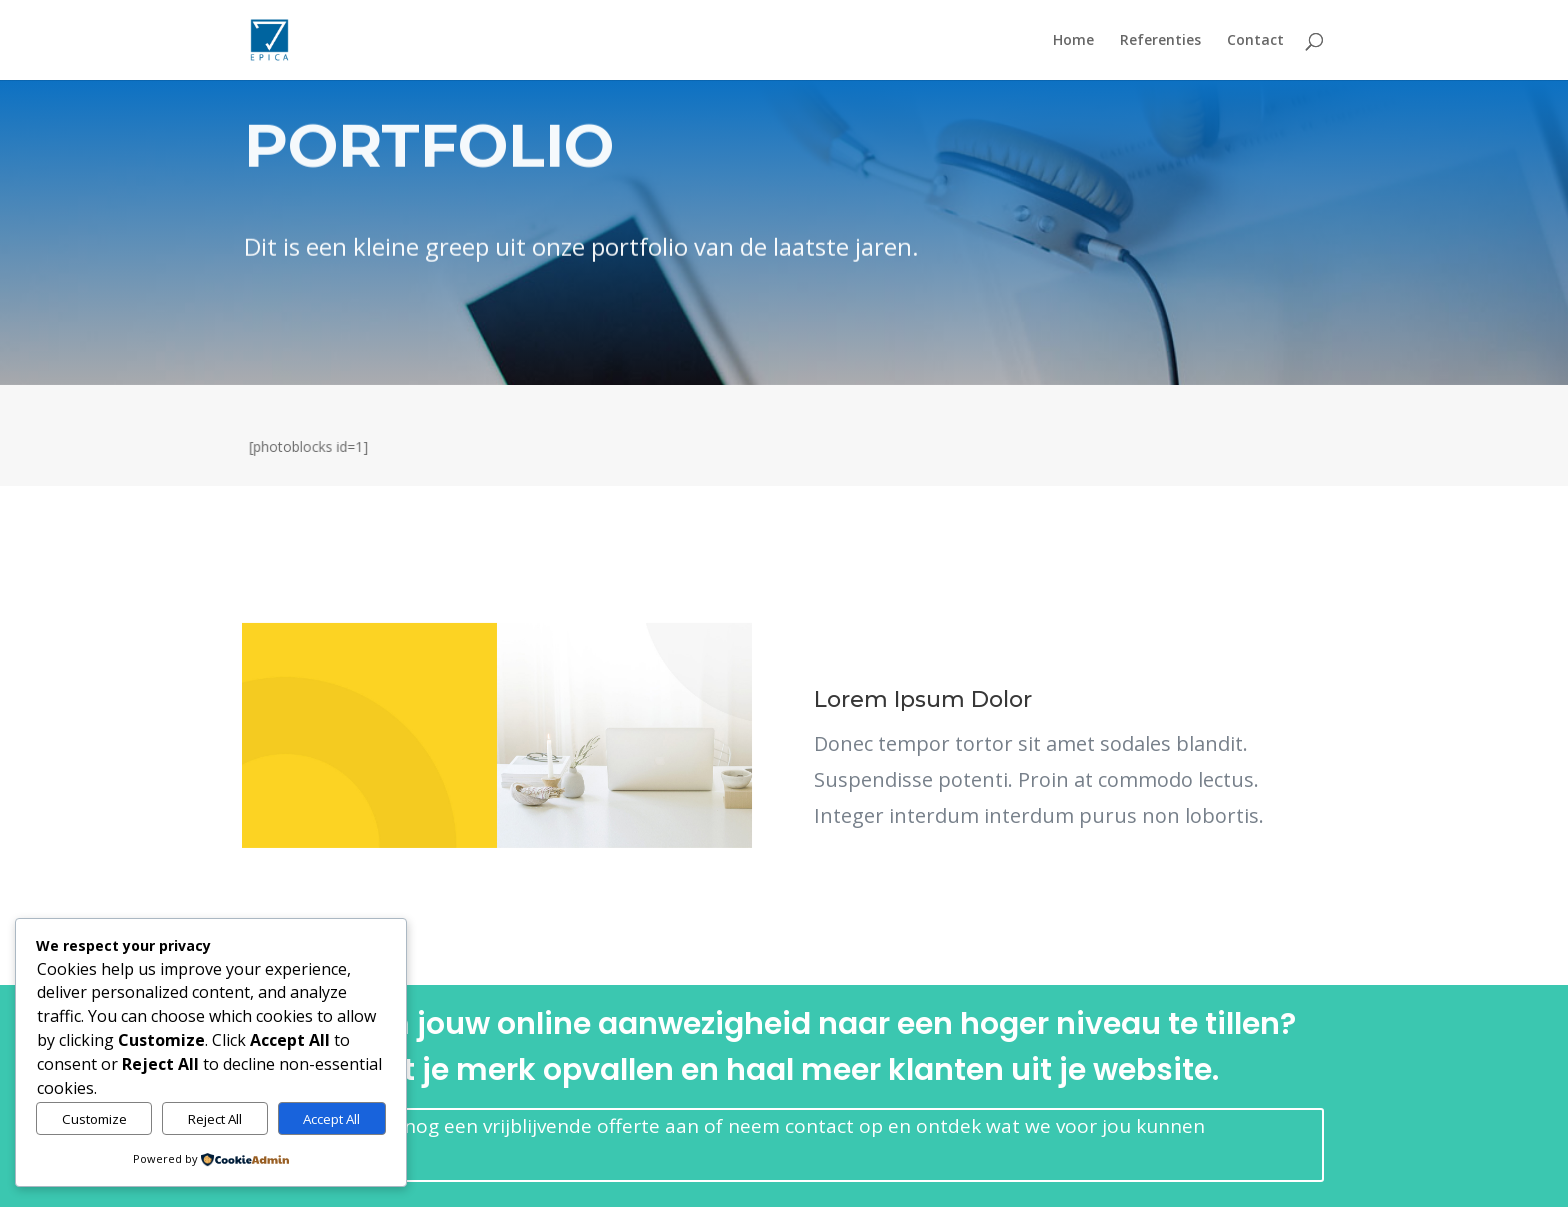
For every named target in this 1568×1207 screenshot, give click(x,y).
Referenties (1160, 41)
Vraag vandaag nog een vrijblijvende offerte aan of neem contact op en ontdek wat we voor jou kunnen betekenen (735, 1142)
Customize (94, 1119)
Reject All (215, 1119)
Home (1073, 41)
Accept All (331, 1119)
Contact (1255, 41)
